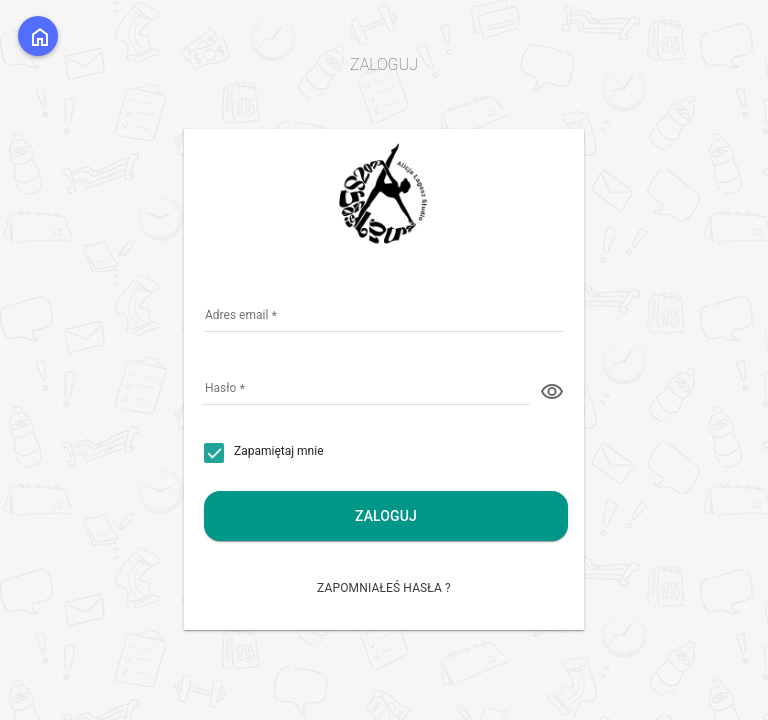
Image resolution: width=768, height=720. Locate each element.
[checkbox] (264, 453)
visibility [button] (552, 392)
